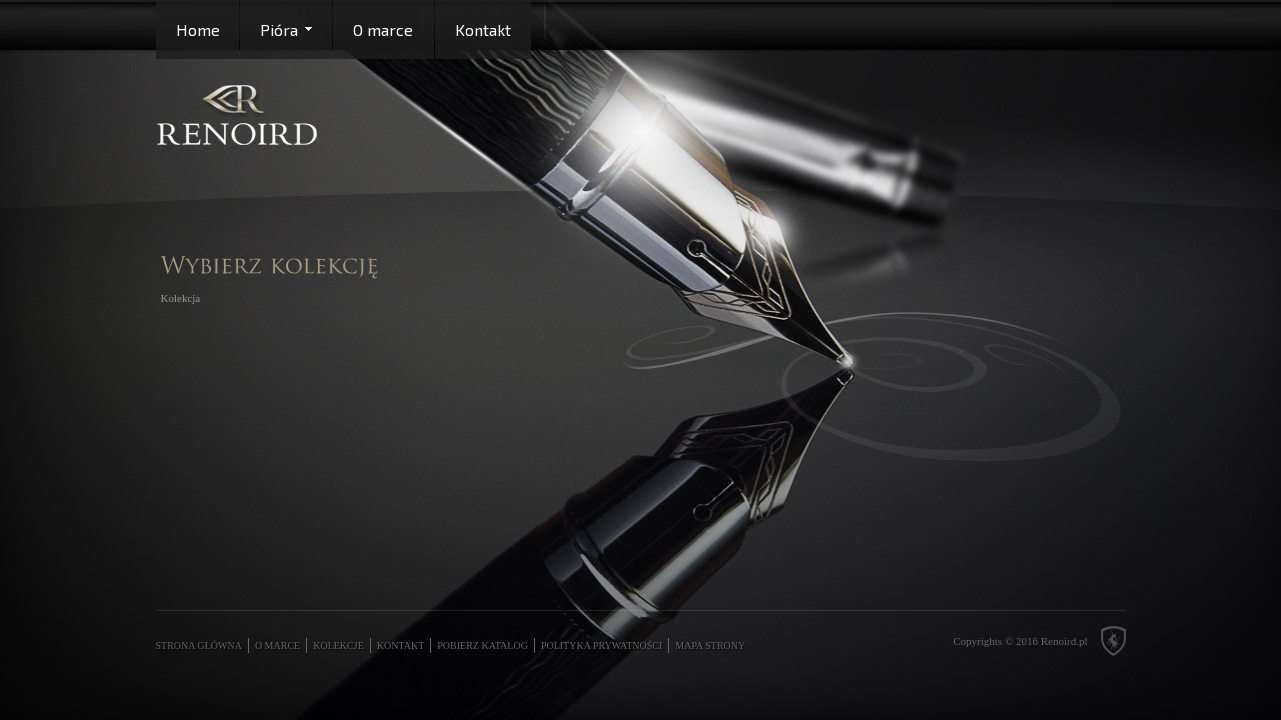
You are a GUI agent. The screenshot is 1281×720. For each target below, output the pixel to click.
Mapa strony (710, 645)
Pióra (279, 29)
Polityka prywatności (601, 645)
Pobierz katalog (482, 645)
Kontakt (483, 29)
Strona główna (199, 645)
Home (198, 29)
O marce (383, 29)
